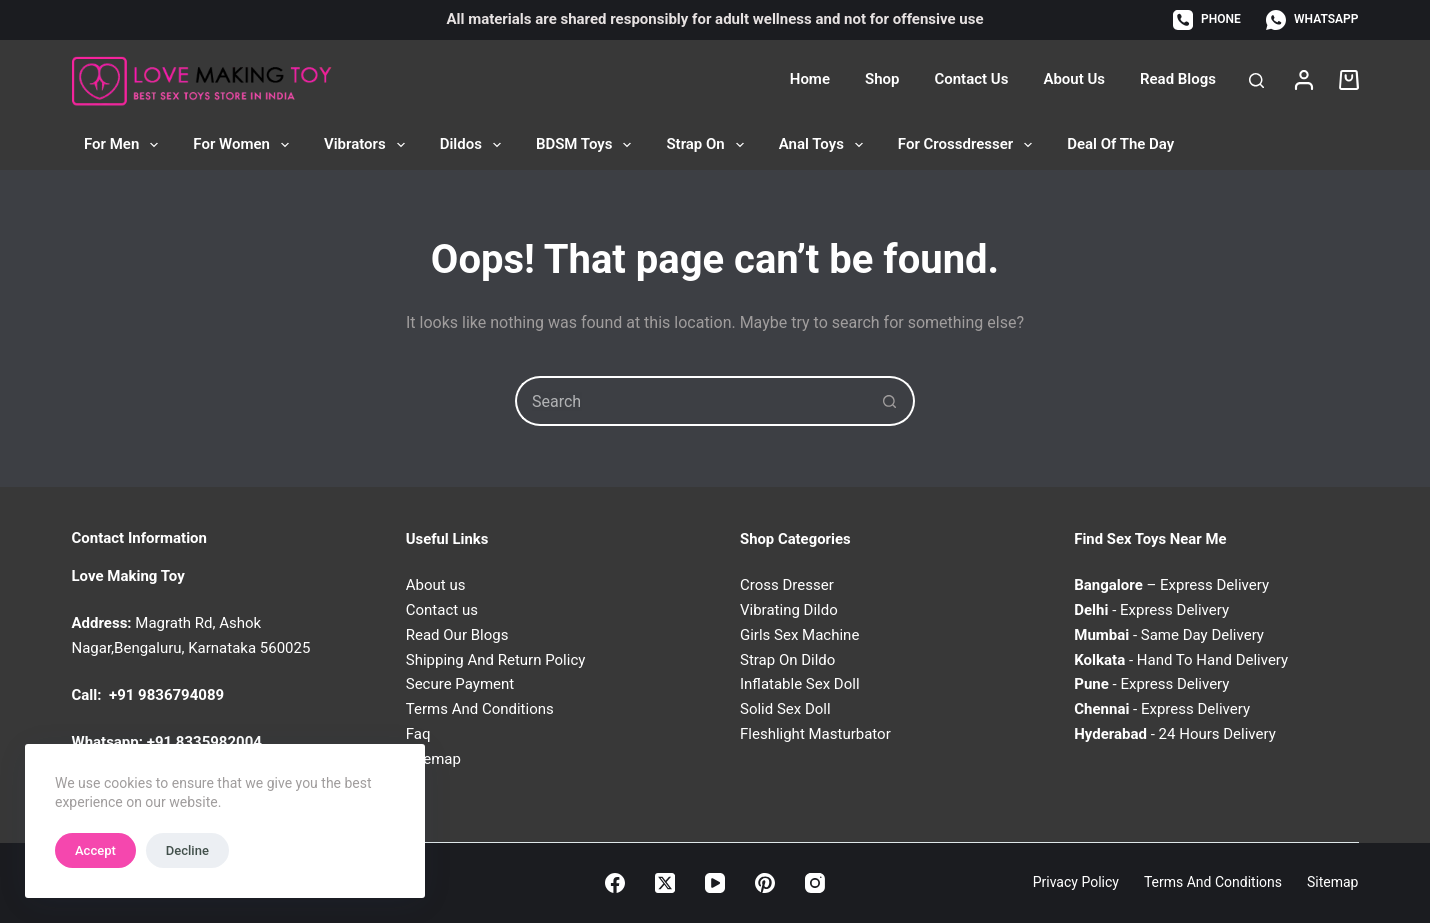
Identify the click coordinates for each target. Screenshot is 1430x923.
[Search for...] (690, 401)
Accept (95, 850)
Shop (882, 79)
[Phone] (1207, 20)
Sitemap (1332, 882)
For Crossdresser (969, 145)
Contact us (442, 610)
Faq (418, 734)
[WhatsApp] (1312, 20)
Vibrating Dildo (789, 610)
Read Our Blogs (457, 635)
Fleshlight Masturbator (815, 734)
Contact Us (971, 79)
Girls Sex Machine (799, 635)
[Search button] (890, 401)
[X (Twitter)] (665, 883)
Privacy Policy (1076, 882)
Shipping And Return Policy (496, 660)
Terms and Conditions (1213, 882)
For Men (125, 145)
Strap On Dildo (787, 660)
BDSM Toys (588, 145)
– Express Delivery (1171, 585)
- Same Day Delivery (1169, 635)
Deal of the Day (1120, 144)
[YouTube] (715, 883)
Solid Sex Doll (785, 709)
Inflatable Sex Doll (800, 684)
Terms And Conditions (480, 709)
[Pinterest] (765, 883)
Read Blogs (1178, 79)
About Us (1074, 79)
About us (436, 585)
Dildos (474, 145)
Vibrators (368, 145)
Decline (187, 850)
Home (810, 79)
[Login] (1304, 80)
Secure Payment (460, 684)
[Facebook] (615, 883)
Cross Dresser (787, 585)
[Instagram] (815, 883)
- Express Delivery (1151, 610)
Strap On (708, 145)
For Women (245, 145)
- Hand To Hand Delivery (1181, 660)
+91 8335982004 (204, 742)
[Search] (1256, 80)
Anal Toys (825, 145)
